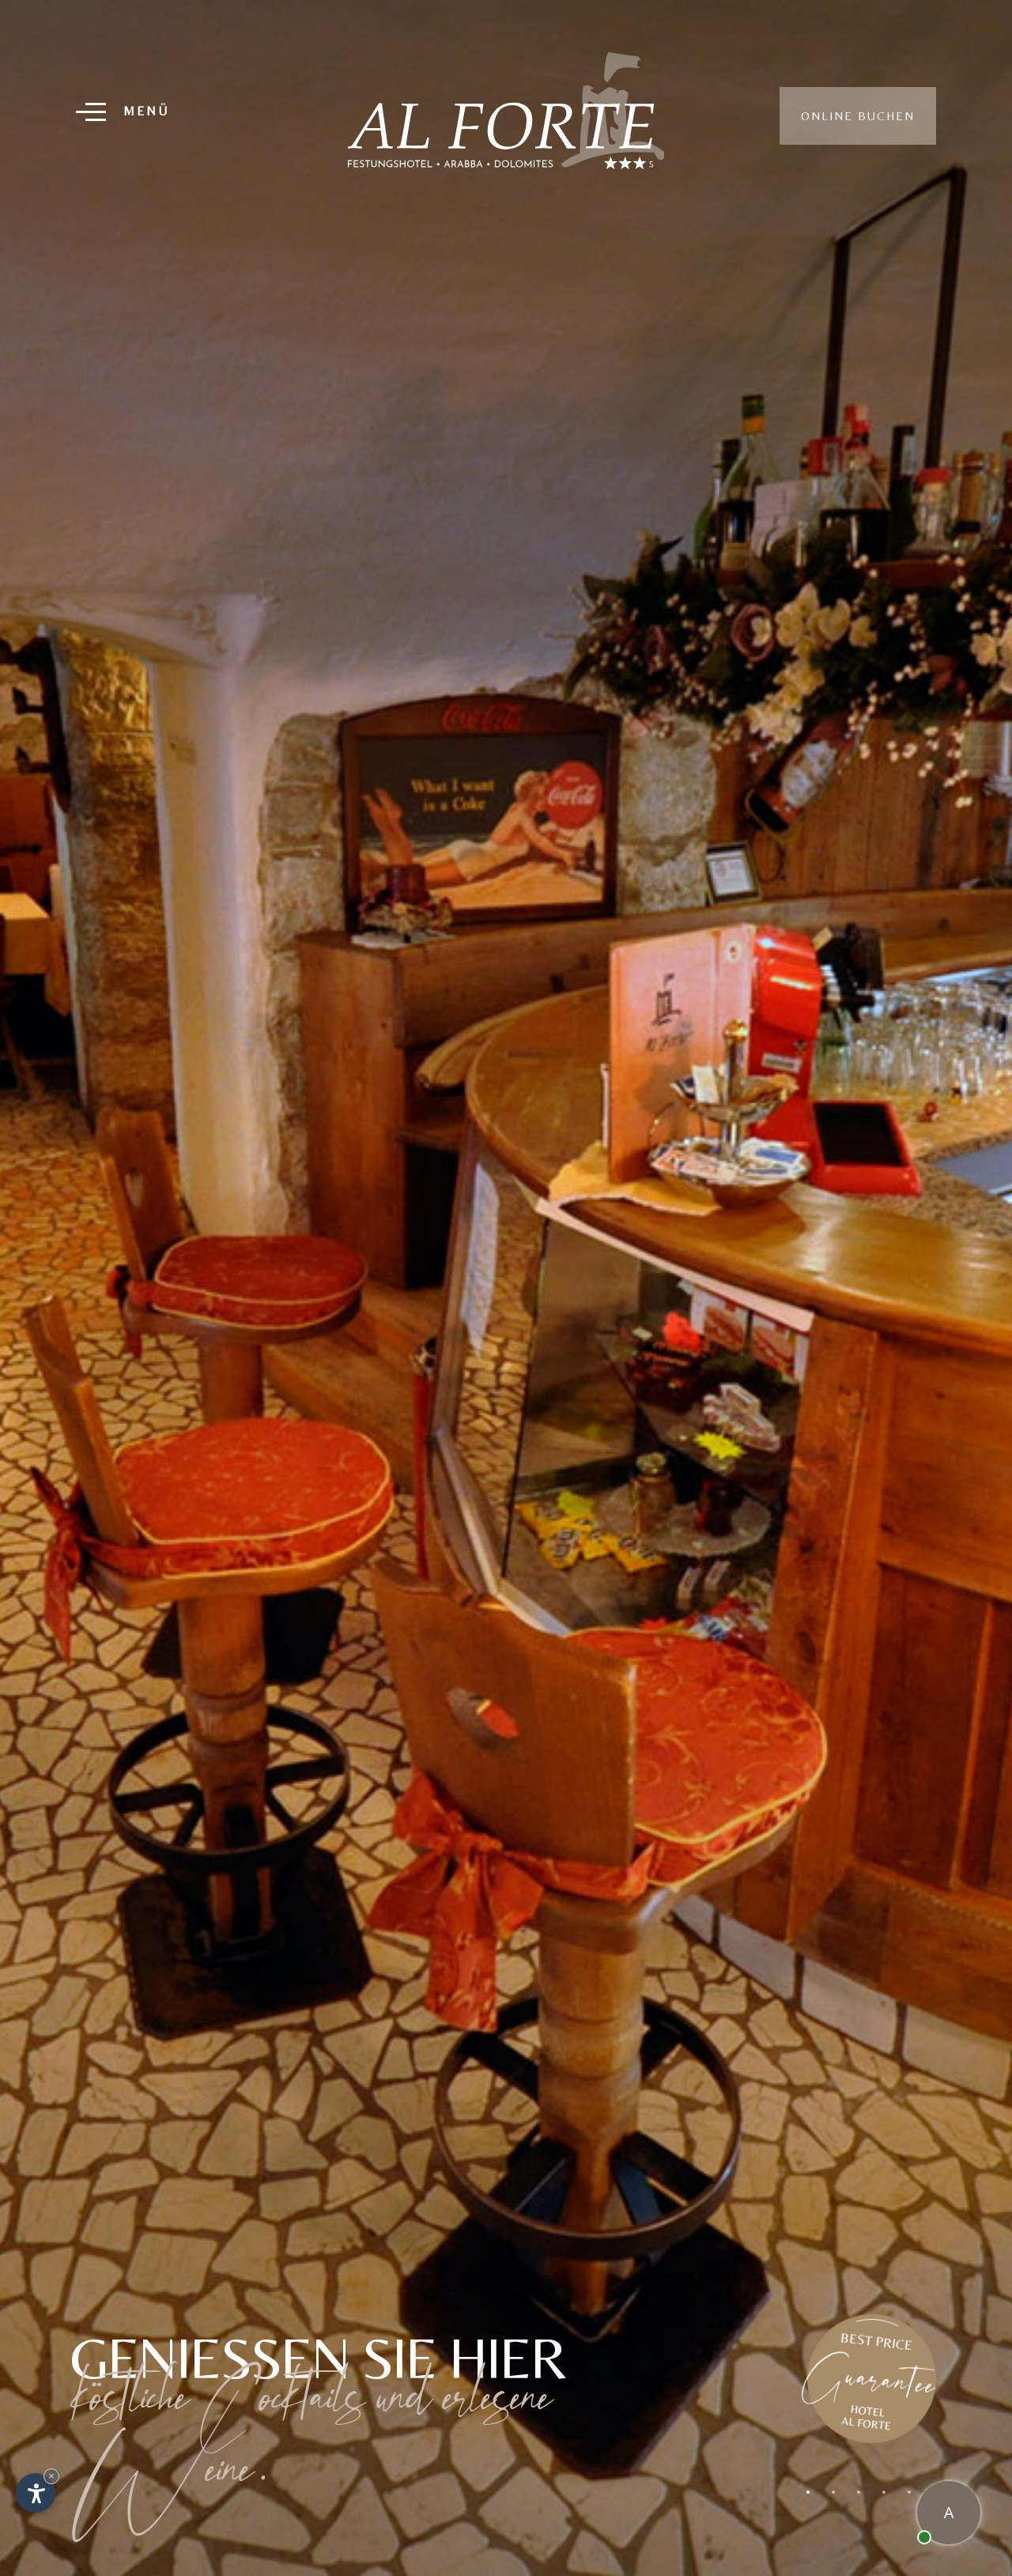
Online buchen (858, 116)
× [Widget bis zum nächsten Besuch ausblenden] (51, 2476)
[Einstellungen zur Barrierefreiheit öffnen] (35, 2493)
